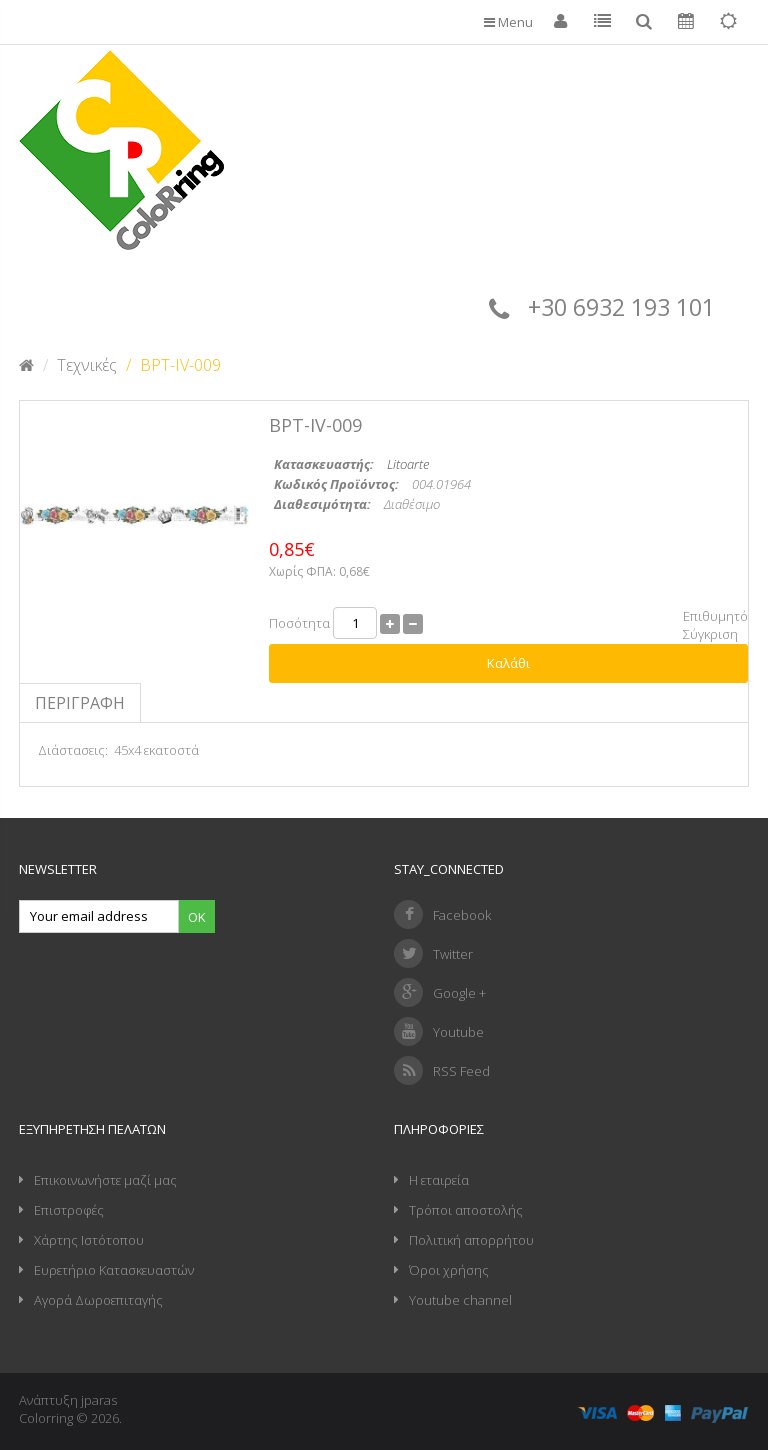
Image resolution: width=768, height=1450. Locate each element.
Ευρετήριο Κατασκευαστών (114, 1270)
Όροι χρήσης (449, 1270)
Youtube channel (460, 1300)
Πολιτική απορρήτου (471, 1240)
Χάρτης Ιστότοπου (89, 1240)
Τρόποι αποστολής (466, 1210)
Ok (197, 917)
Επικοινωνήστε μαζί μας (105, 1180)
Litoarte (408, 464)
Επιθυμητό (715, 616)
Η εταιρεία (439, 1180)
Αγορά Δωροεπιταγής (98, 1300)
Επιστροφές (69, 1210)
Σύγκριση (710, 634)
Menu (508, 22)
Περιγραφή (80, 703)
